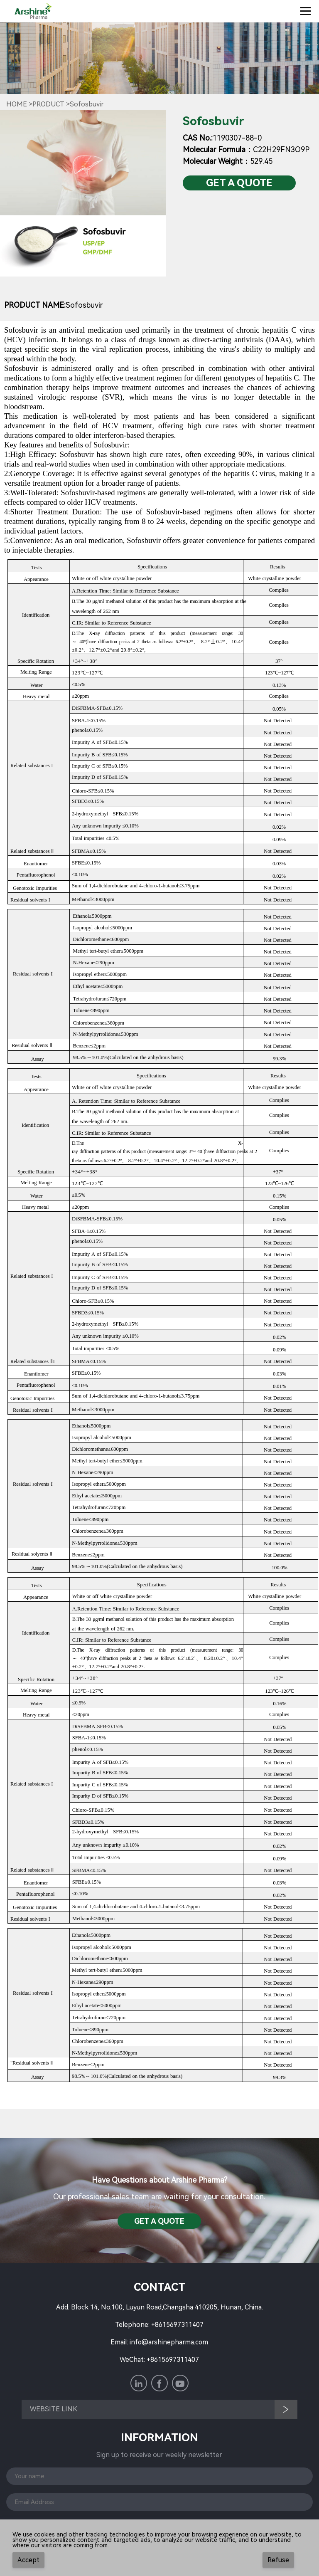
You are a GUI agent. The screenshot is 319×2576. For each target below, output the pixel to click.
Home (16, 104)
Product (48, 104)
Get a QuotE (239, 183)
